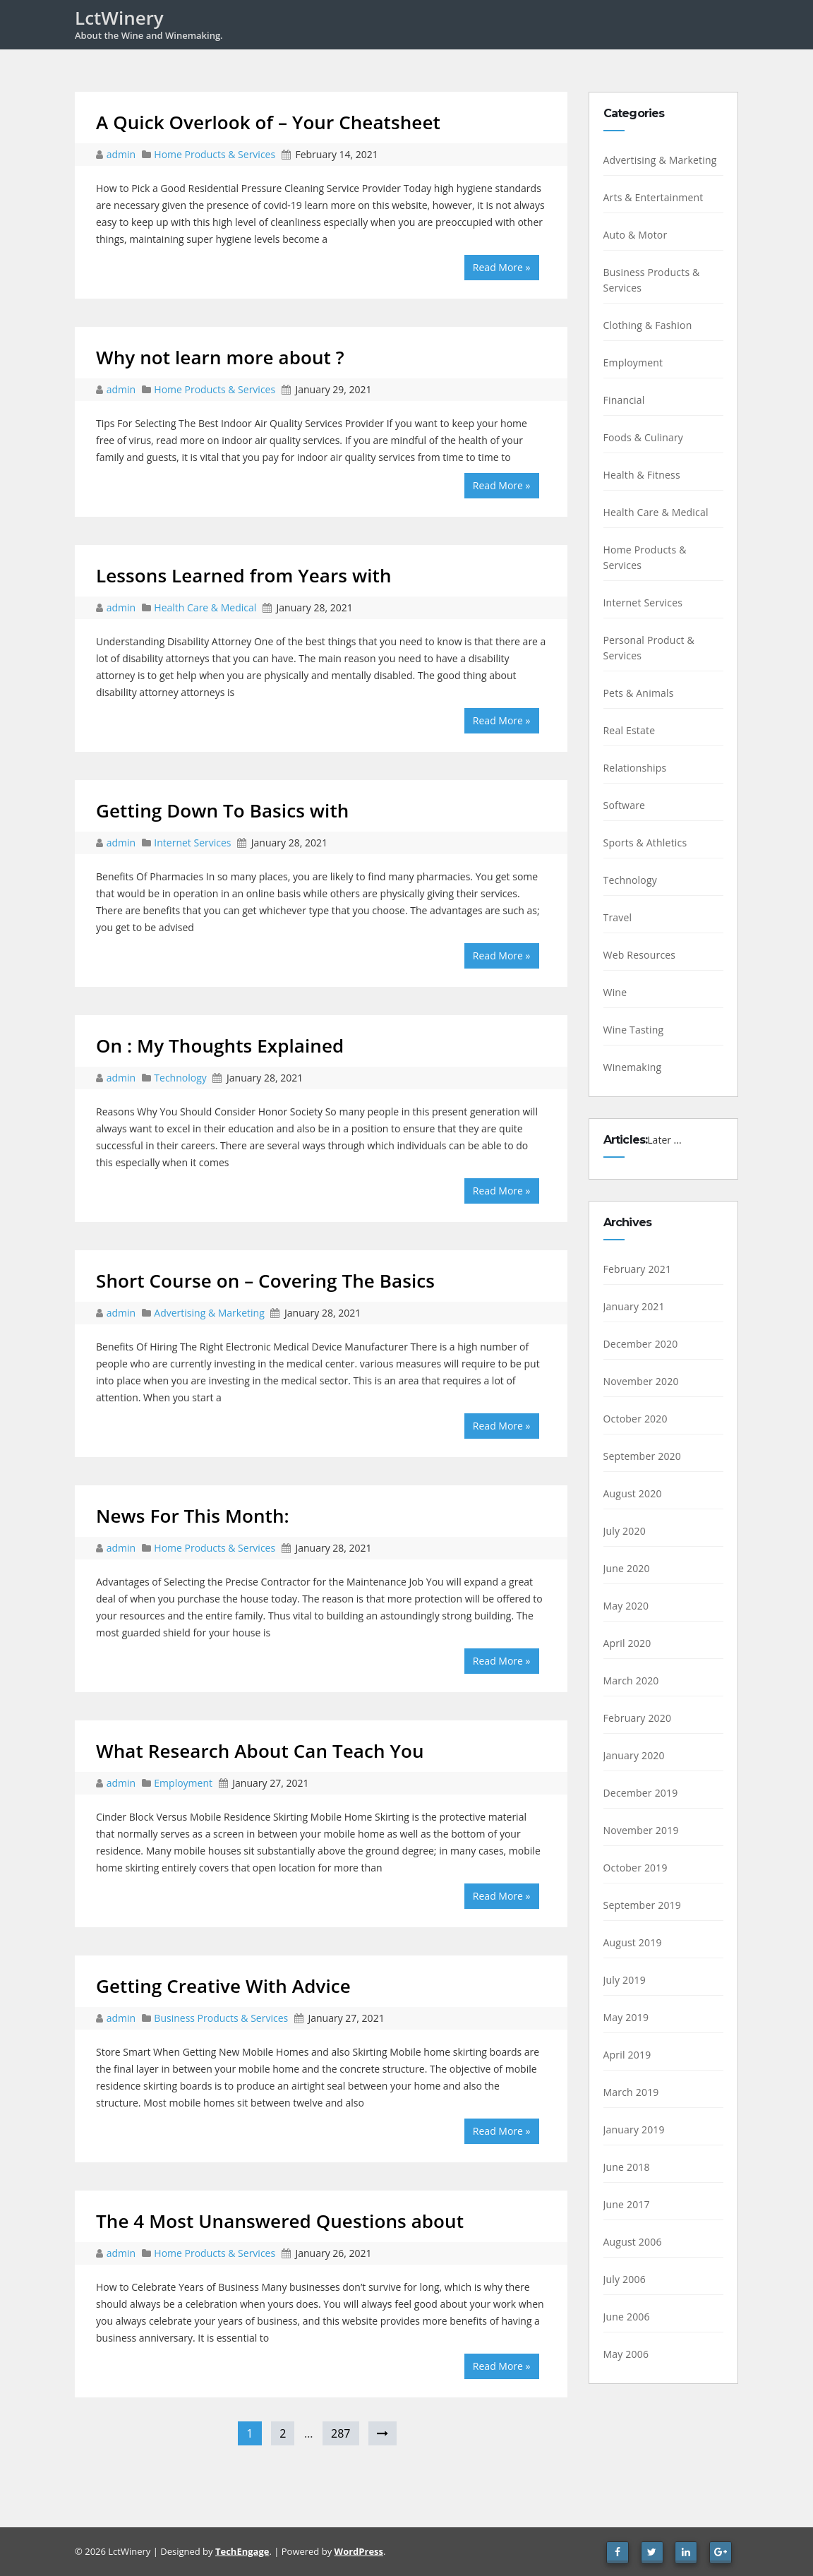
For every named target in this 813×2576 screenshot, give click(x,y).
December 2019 (640, 1792)
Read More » (502, 267)
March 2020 (631, 1680)
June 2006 (626, 2316)
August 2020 (632, 1493)
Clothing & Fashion (647, 325)
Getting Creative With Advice (223, 1986)
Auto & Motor (635, 234)
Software (624, 805)
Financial (624, 400)
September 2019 (642, 1905)
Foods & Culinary (643, 437)
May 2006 (626, 2354)
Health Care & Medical (205, 607)
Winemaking (632, 1067)
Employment (183, 1783)
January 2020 (634, 1755)
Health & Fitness (641, 474)
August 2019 (632, 1942)
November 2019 (641, 1830)
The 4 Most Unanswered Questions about (280, 2221)
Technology (180, 1077)
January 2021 (634, 1306)
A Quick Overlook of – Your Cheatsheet (268, 122)
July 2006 (624, 2279)
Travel (617, 917)
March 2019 (631, 2092)
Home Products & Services (214, 154)
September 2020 (642, 1456)
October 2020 (635, 1418)
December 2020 (640, 1343)
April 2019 (627, 2054)
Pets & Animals (638, 693)
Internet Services (192, 842)
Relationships (635, 767)
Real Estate (629, 730)
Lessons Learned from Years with (244, 575)
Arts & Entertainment (653, 197)
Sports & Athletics (645, 842)
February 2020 (637, 1718)
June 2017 (626, 2204)
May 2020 (626, 1605)
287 (340, 2433)
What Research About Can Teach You (260, 1750)
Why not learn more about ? (220, 357)
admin (122, 154)
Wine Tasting (633, 1029)
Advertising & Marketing (209, 1312)
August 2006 (632, 2241)
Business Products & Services (221, 2018)
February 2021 (637, 1269)
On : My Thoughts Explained (220, 1045)
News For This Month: (192, 1515)
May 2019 (626, 2017)
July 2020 (624, 1531)
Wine (615, 992)
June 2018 (626, 2167)
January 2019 (634, 2129)
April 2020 (627, 1643)
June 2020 (626, 1568)
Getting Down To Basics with (222, 810)
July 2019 (624, 1980)
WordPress (359, 2551)
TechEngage (242, 2551)
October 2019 (635, 1867)
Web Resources (639, 954)
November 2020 (641, 1381)
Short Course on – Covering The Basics (265, 1280)
